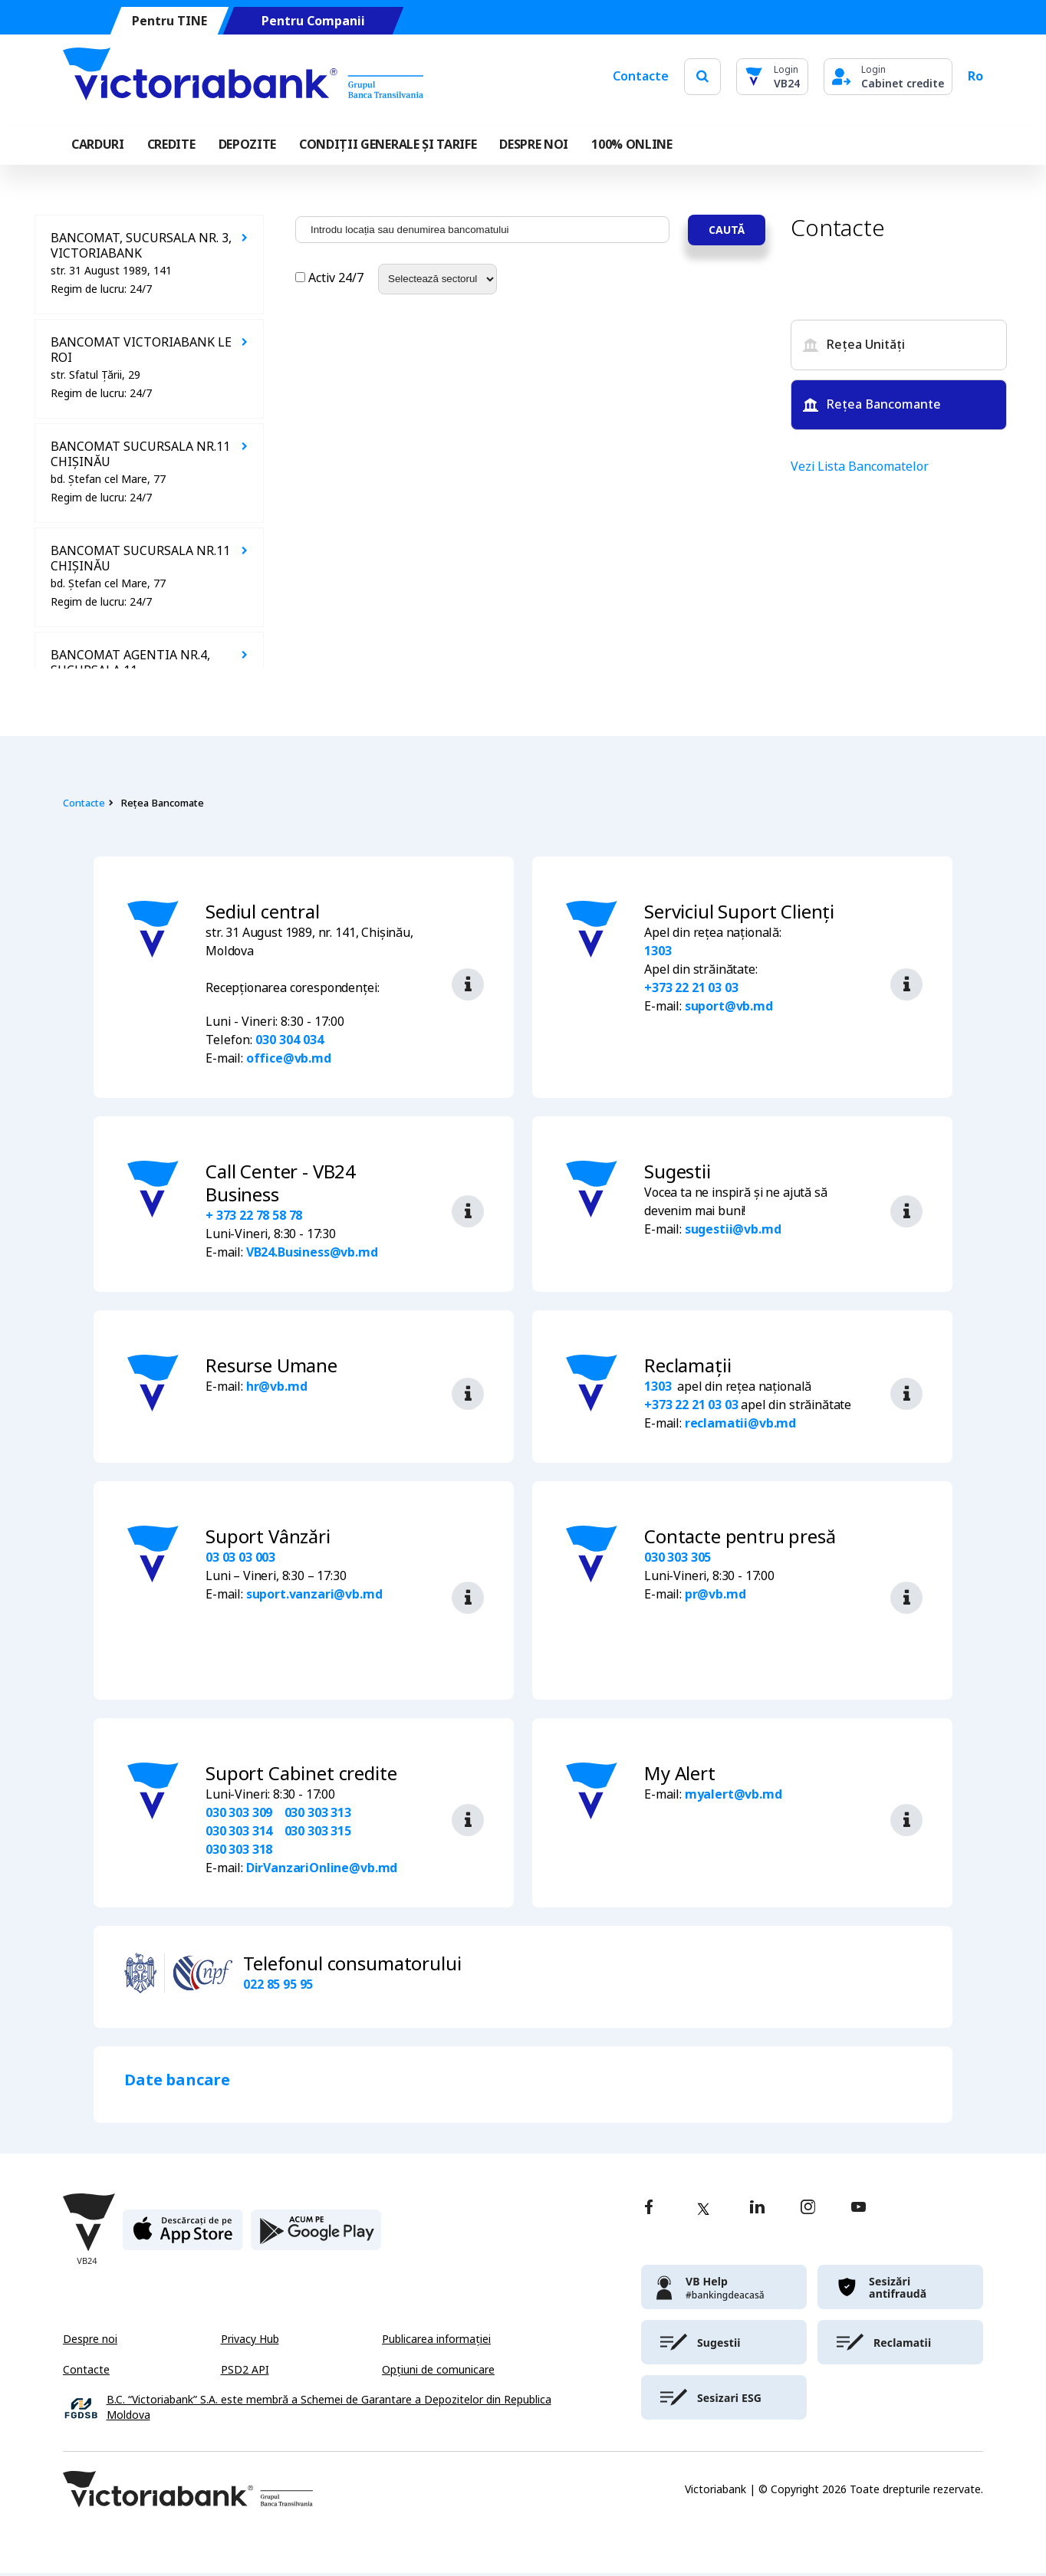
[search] (702, 76)
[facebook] (648, 2211)
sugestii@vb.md (733, 1229)
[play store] (316, 2239)
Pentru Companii (313, 21)
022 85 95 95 (278, 1987)
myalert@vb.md (733, 1797)
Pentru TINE (169, 21)
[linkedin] (757, 2211)
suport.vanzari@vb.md (314, 1594)
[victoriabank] (724, 2290)
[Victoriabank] (243, 77)
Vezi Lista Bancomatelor (860, 466)
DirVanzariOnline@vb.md (321, 1871)
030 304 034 (289, 1040)
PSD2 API (245, 2372)
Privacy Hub (250, 2342)
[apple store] (183, 2239)
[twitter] (703, 2211)
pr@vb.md (715, 1594)
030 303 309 (239, 1816)
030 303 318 (239, 1852)
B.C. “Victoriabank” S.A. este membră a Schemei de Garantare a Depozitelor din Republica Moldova (329, 2411)
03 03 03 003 (240, 1557)
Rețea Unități (854, 344)
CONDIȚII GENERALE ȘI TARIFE (387, 144)
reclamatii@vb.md (740, 1423)
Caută (727, 230)
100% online (631, 144)
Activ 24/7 (331, 278)
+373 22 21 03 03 (691, 988)
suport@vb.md (729, 1006)
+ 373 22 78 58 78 (254, 1215)
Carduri (97, 144)
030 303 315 (318, 1834)
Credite (171, 144)
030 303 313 (318, 1816)
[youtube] (858, 2211)
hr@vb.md (277, 1386)
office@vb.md (288, 1058)
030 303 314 (239, 1834)
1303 (657, 951)
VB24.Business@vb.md (312, 1252)
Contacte (641, 76)
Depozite (247, 144)
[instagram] (807, 2211)
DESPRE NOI (533, 144)
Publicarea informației (436, 2342)
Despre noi (90, 2342)
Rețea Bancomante (872, 404)
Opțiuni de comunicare (438, 2372)
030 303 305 (677, 1557)
